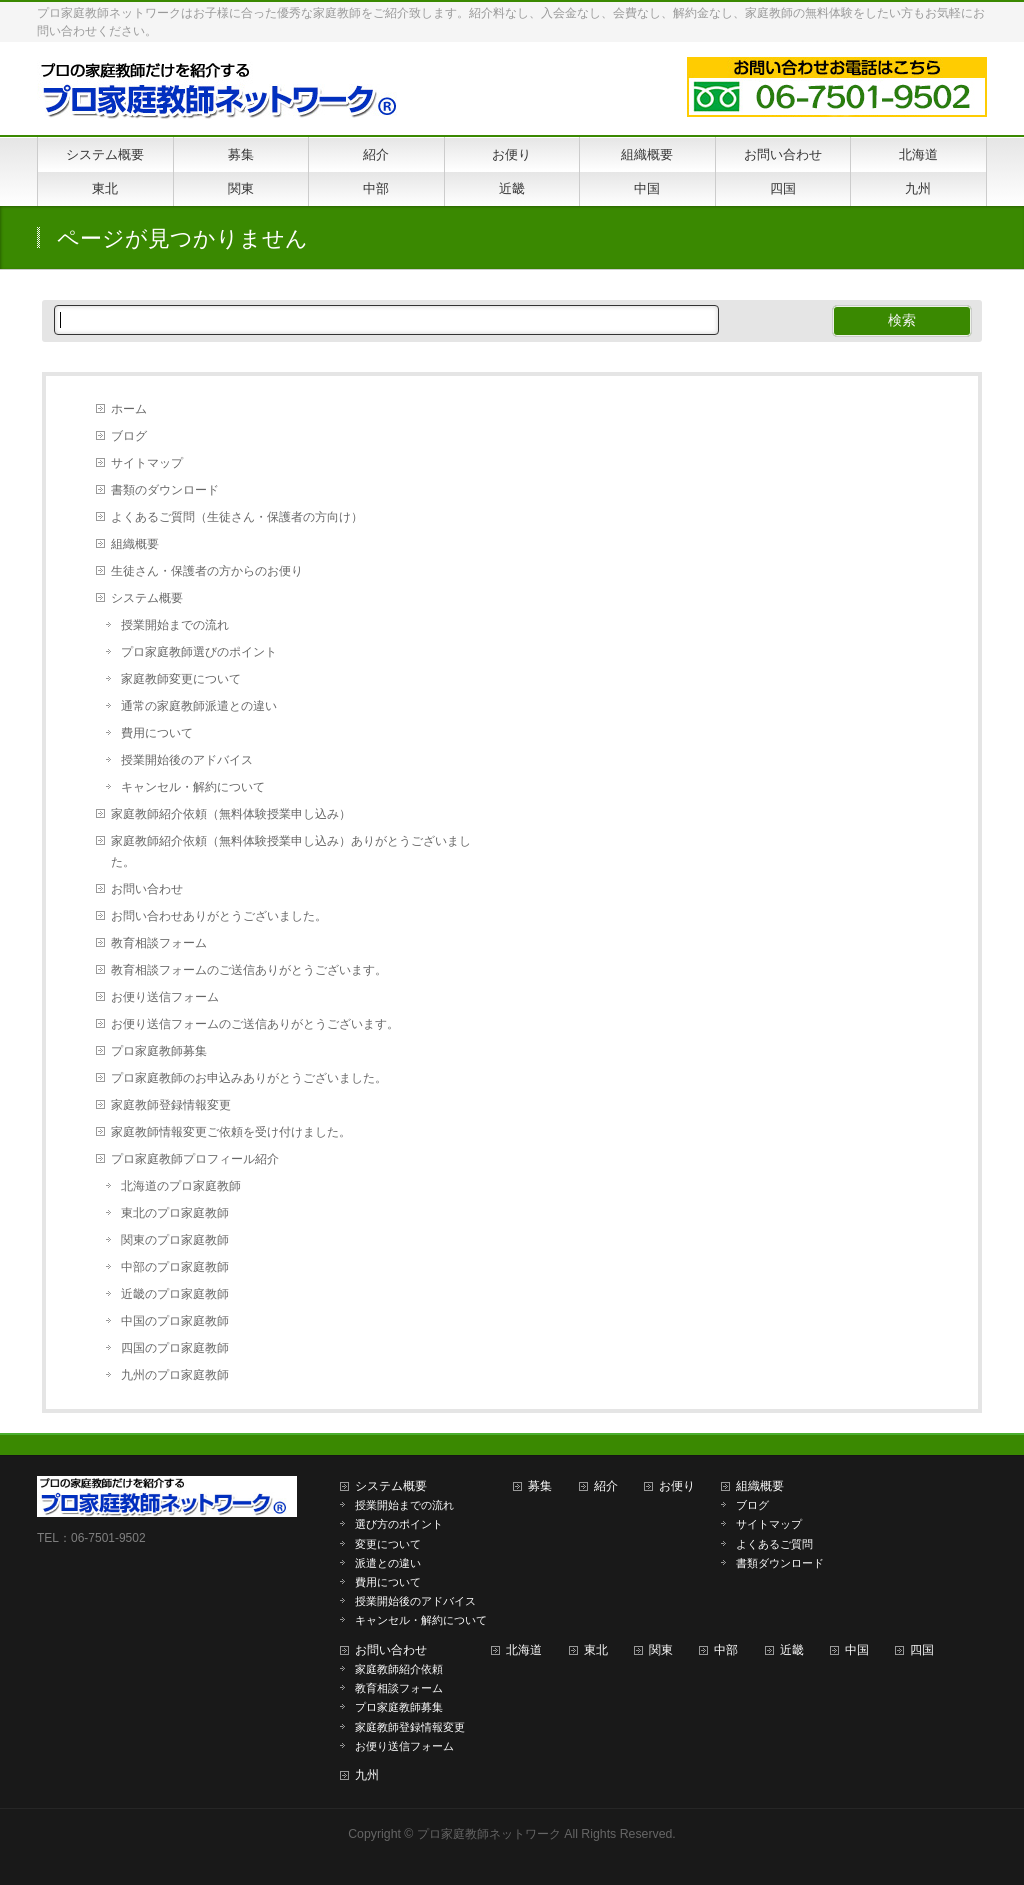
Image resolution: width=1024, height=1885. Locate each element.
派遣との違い (388, 1563)
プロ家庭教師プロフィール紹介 (195, 1159)
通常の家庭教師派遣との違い (199, 706)
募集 (540, 1486)
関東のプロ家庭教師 (175, 1240)
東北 (596, 1650)
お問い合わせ (147, 889)
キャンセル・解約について (193, 787)
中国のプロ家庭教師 (175, 1321)
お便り (677, 1486)
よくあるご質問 (774, 1544)
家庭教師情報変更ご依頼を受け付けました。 (231, 1132)
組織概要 (135, 544)
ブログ (129, 436)
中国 (857, 1650)
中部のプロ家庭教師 (175, 1267)
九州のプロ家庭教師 (175, 1375)
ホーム (129, 409)
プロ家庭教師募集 (159, 1051)
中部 (726, 1650)
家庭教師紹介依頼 (399, 1669)
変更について (388, 1544)
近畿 (792, 1650)
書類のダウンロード (165, 490)
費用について (157, 733)
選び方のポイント (399, 1524)
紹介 (606, 1486)
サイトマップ (147, 463)
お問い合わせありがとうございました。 (219, 916)
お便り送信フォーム (165, 997)
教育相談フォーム (159, 943)
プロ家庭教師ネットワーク (489, 1834)
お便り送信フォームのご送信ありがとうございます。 (255, 1024)
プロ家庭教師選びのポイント (199, 652)
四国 (922, 1650)
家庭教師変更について (181, 679)
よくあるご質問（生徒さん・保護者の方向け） (237, 517)
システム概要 (147, 598)
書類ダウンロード (780, 1563)
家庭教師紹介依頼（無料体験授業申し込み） (231, 814)
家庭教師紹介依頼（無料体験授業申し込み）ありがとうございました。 (291, 851)
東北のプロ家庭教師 (175, 1213)
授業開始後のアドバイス (187, 760)
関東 (661, 1650)
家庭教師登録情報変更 (171, 1105)
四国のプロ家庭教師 (175, 1348)
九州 (367, 1775)
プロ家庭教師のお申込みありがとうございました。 (249, 1078)
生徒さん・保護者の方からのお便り (207, 571)
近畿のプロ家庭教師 (175, 1294)
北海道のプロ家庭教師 (181, 1186)
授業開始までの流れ (175, 625)
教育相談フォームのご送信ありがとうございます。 (249, 970)
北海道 (524, 1650)
